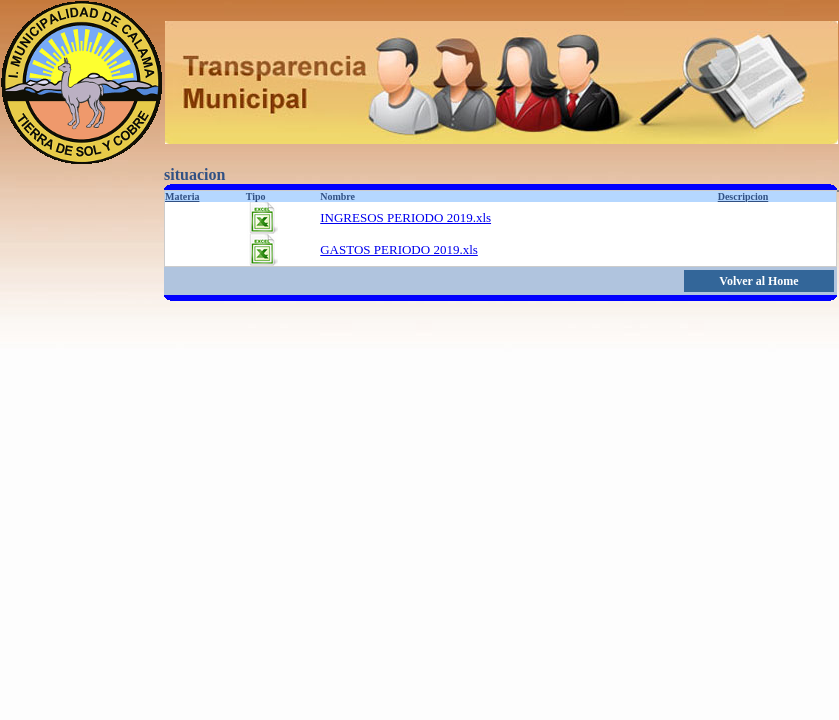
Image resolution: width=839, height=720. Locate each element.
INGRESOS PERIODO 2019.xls (405, 217)
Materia (182, 196)
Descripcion (743, 196)
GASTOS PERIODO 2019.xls (399, 249)
